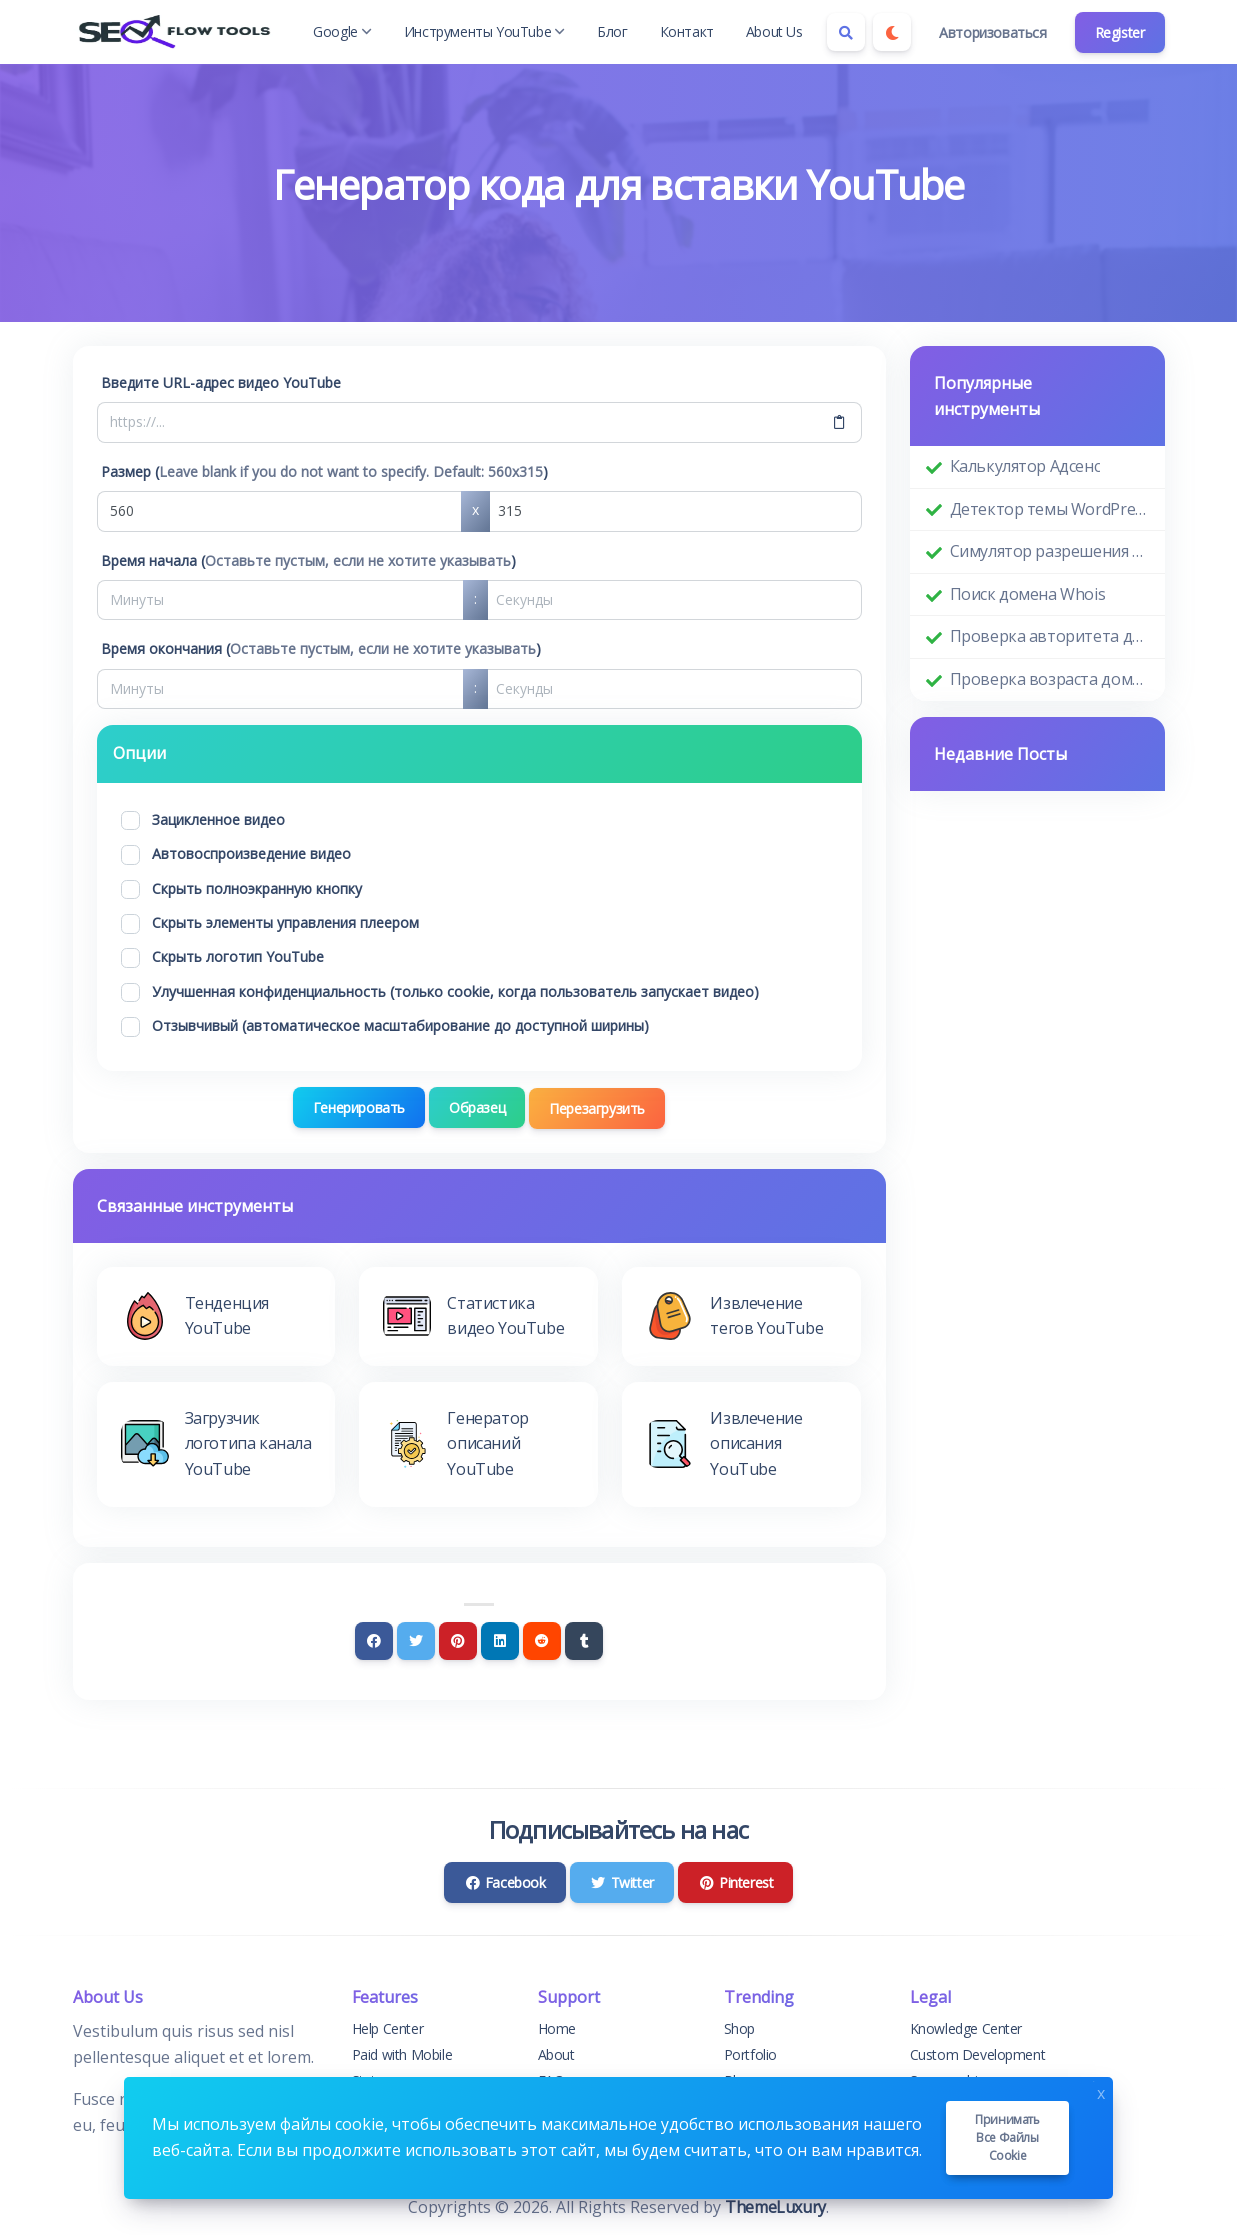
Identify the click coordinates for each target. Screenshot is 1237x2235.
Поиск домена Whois (1028, 594)
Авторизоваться (992, 32)
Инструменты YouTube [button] (484, 31)
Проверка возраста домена (1049, 679)
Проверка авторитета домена (1049, 636)
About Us (774, 31)
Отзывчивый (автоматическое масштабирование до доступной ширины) (400, 1025)
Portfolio (750, 2054)
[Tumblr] (584, 1640)
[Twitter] (416, 1640)
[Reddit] (542, 1640)
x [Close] (1101, 2091)
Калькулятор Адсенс (1025, 466)
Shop (739, 2027)
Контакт (687, 31)
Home (557, 2027)
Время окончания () (321, 648)
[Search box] (846, 32)
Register (1120, 32)
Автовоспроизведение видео (251, 853)
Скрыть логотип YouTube (238, 956)
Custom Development (978, 2054)
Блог (612, 31)
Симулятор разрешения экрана (1049, 551)
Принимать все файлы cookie (1007, 2137)
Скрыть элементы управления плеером (285, 922)
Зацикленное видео (218, 819)
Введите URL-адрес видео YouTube (221, 382)
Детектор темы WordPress (1049, 509)
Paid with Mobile (402, 2054)
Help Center (388, 2027)
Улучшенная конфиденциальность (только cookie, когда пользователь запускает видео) (455, 991)
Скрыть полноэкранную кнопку (257, 888)
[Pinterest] (458, 1640)
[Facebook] (374, 1640)
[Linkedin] (500, 1640)
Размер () (324, 471)
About (556, 2054)
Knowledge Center (966, 2027)
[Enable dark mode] (892, 32)
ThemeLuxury (775, 2206)
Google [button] (342, 31)
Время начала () (308, 560)
